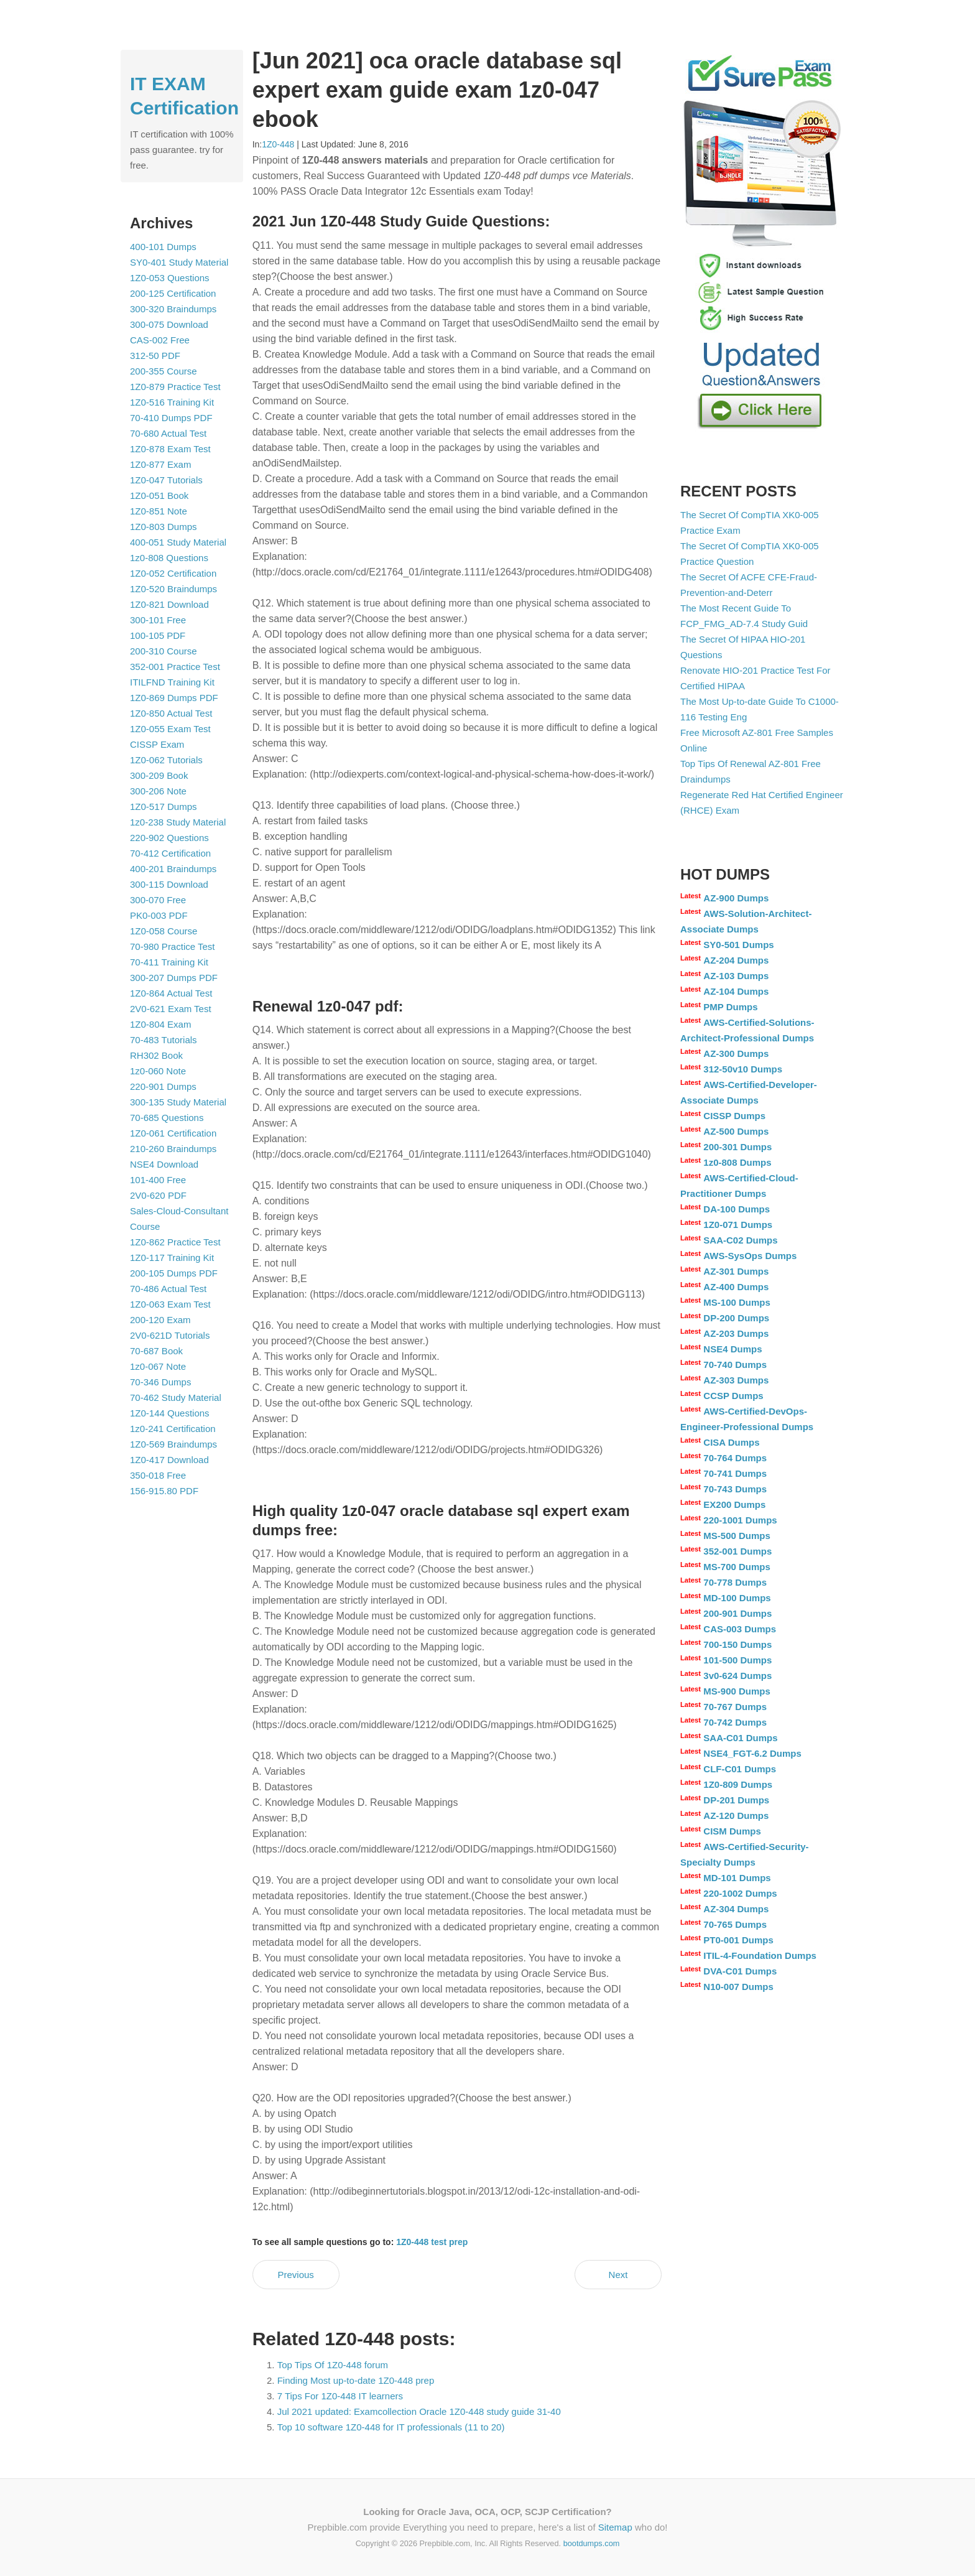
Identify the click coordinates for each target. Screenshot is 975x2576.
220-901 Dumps (163, 1086)
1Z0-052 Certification (173, 573)
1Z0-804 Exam (160, 1024)
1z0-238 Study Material (178, 822)
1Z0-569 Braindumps (173, 1444)
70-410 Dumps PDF (171, 417)
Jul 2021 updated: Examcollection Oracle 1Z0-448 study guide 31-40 (419, 2411)
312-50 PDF (155, 355)
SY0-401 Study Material (179, 262)
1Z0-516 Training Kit (172, 402)
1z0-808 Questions (169, 557)
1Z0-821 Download (169, 604)
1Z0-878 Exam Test (170, 449)
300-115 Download (169, 884)
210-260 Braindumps (173, 1148)
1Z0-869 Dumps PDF (174, 697)
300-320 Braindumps (173, 309)
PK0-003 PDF (159, 915)
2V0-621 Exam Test (170, 1008)
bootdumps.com (591, 2543)
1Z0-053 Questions (170, 277)
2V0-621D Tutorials (170, 1335)
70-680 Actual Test (168, 433)
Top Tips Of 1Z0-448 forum (332, 2365)
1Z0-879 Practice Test (175, 386)
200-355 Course (163, 371)
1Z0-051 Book (159, 495)
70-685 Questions (166, 1117)
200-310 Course (163, 651)
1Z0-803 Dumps (163, 526)
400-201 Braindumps (173, 868)
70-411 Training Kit (169, 962)
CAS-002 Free (160, 340)
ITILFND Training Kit (172, 682)
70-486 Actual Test (168, 1288)
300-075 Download (169, 324)
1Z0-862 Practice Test (175, 1242)
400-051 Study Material (178, 542)
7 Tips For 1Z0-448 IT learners (340, 2396)
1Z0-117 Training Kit (172, 1257)
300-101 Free (158, 620)
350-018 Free (158, 1475)
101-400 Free (158, 1179)
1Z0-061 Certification (173, 1133)
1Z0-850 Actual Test (171, 713)
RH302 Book (156, 1055)
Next (618, 2274)
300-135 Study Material (178, 1102)
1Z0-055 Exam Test (170, 728)
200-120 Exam (160, 1319)
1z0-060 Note (158, 1071)
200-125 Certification (173, 293)
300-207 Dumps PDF (174, 977)
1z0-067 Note (158, 1366)
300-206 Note (158, 791)
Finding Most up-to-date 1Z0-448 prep (356, 2380)
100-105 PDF (157, 635)
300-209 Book (159, 775)
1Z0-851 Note (158, 511)
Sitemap (615, 2527)
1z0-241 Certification (173, 1428)
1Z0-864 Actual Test (171, 993)
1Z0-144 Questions (170, 1413)
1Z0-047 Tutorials (166, 480)
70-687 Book (156, 1351)
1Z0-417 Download (169, 1459)
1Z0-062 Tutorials (166, 760)
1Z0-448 (278, 144)
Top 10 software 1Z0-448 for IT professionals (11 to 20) (391, 2427)
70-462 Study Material (175, 1397)
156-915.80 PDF (164, 1491)
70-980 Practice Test (172, 946)
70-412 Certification (170, 853)
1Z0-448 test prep (432, 2242)
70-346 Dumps (160, 1382)
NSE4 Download (164, 1164)
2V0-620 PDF (158, 1195)
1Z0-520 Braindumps (173, 589)
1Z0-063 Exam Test (170, 1304)
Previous (295, 2274)
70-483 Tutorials (163, 1040)
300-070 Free (158, 900)
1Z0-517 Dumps (163, 806)
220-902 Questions (169, 837)
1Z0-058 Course (163, 931)
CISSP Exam (157, 744)
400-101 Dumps (163, 246)
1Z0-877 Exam (160, 464)
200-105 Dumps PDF (174, 1273)
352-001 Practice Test (175, 666)
